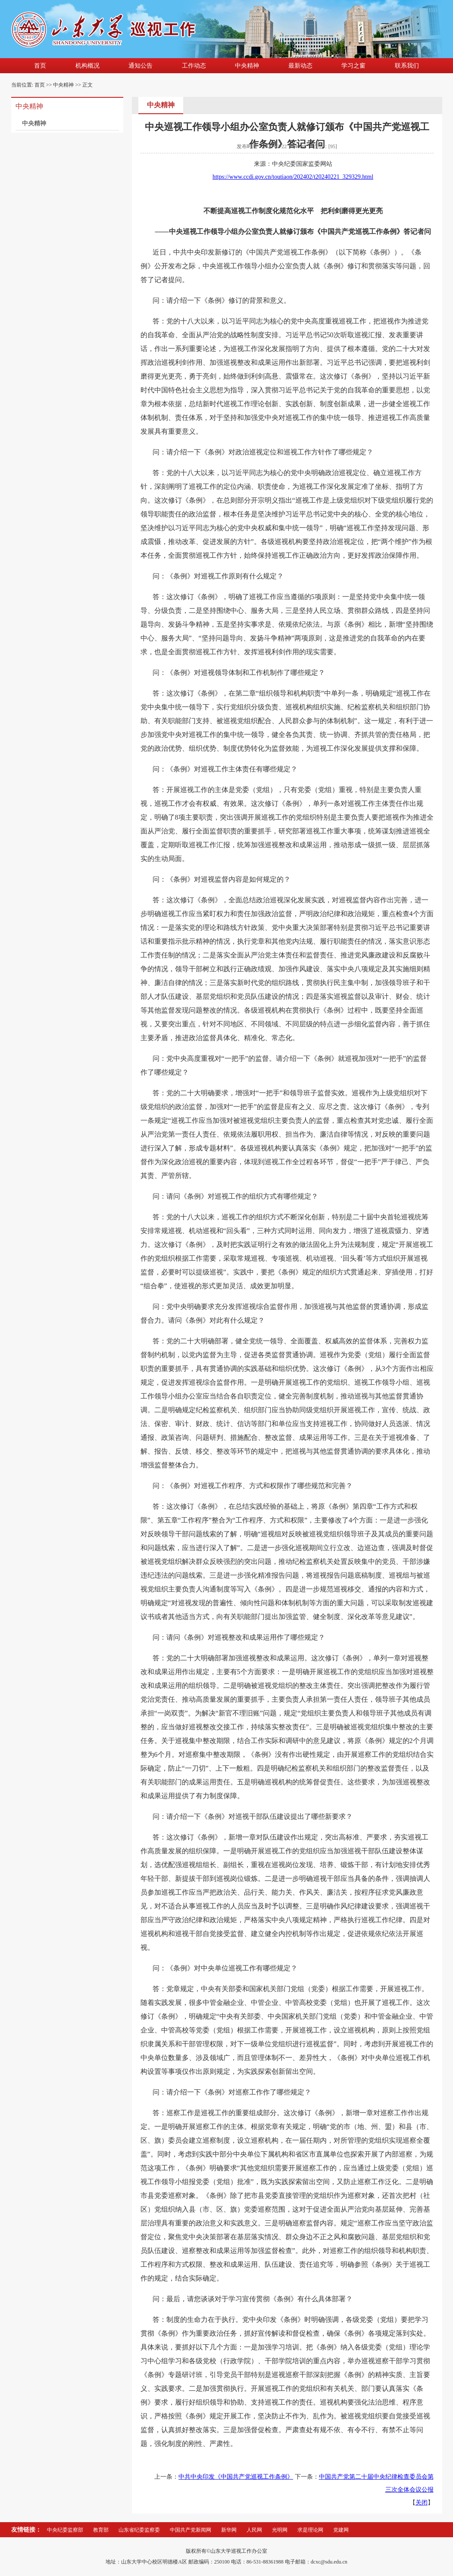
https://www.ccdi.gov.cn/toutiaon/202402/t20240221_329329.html (292, 177)
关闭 (422, 2502)
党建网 (341, 2530)
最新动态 (300, 65)
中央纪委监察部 (65, 2530)
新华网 (229, 2530)
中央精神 (247, 65)
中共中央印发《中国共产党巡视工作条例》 (235, 2476)
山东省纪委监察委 (139, 2530)
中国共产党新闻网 (190, 2530)
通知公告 (140, 65)
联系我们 (407, 65)
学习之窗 (353, 65)
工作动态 (194, 65)
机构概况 (87, 65)
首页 (40, 65)
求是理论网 (310, 2530)
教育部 (101, 2530)
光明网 (279, 2530)
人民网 (254, 2530)
